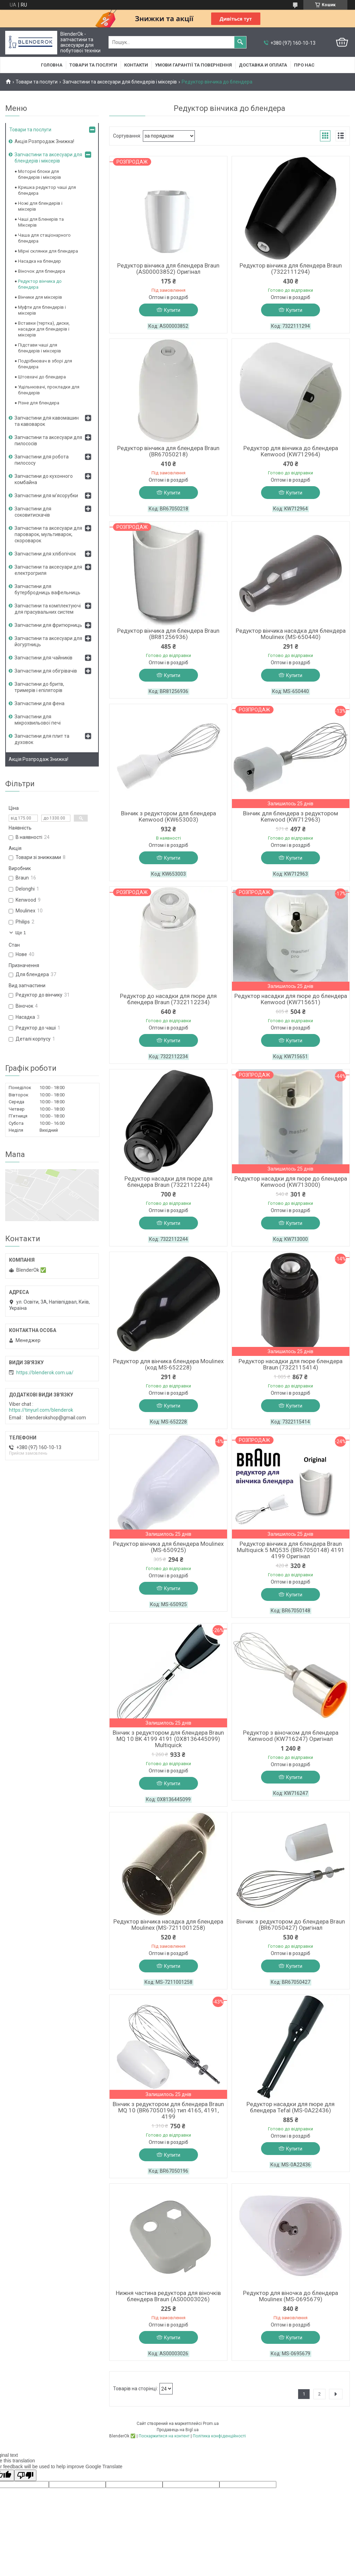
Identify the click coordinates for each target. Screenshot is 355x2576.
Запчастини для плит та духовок (42, 739)
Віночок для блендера (41, 271)
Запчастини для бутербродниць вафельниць (47, 589)
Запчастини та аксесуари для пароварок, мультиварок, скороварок (48, 534)
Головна (51, 65)
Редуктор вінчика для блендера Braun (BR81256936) (168, 634)
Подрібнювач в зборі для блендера (45, 363)
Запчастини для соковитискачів (33, 512)
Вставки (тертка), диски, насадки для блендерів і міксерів (44, 329)
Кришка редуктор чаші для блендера (47, 190)
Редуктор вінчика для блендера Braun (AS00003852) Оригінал (168, 268)
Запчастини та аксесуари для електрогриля (48, 570)
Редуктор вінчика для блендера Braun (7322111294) (291, 268)
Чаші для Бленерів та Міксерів (41, 222)
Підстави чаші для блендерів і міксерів (39, 347)
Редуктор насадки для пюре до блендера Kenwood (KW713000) (290, 1181)
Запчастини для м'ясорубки (46, 495)
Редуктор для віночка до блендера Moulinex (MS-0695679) (290, 2296)
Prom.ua (211, 2423)
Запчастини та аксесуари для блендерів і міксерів (120, 82)
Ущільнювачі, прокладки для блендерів (48, 389)
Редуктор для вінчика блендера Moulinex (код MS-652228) (168, 1364)
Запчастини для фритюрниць (48, 625)
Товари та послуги (93, 65)
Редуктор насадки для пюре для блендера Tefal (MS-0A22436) (290, 2107)
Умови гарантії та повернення (193, 65)
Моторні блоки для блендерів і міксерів (39, 174)
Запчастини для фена (39, 703)
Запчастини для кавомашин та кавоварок (47, 421)
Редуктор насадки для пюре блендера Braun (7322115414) (291, 1364)
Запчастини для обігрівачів (46, 671)
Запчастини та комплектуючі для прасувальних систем (48, 609)
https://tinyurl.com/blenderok (41, 1410)
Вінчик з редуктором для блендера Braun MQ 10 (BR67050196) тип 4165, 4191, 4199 (168, 2110)
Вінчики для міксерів (40, 297)
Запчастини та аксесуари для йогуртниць (48, 641)
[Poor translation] (25, 2475)
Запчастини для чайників (43, 657)
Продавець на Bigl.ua (178, 2429)
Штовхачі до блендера (42, 376)
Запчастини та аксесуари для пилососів (48, 440)
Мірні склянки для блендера (48, 251)
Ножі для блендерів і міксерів (40, 206)
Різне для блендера (38, 402)
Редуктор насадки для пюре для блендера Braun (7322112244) (168, 1181)
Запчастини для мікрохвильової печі (38, 720)
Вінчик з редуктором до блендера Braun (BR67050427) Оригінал (290, 1924)
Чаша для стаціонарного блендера (44, 238)
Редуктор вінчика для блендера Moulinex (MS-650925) (168, 1547)
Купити (172, 310)
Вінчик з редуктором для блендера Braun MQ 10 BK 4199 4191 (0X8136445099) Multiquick (168, 1738)
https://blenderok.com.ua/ (44, 1372)
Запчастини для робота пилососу (42, 460)
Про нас (304, 65)
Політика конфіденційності (219, 2436)
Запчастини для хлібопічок (45, 554)
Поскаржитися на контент (164, 2436)
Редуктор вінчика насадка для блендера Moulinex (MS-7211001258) (168, 1924)
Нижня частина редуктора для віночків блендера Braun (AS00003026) (168, 2296)
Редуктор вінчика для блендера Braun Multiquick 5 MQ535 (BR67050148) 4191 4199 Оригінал (291, 1550)
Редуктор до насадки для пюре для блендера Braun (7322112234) (168, 999)
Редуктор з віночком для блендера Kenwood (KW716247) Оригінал (290, 1735)
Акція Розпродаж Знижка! (44, 141)
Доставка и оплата (263, 65)
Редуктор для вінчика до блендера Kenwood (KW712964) (290, 451)
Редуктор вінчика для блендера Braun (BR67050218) (168, 451)
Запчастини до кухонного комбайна (44, 479)
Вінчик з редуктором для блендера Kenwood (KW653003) (168, 816)
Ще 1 (20, 932)
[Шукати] (240, 42)
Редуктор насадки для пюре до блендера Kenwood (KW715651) (290, 999)
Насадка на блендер (39, 261)
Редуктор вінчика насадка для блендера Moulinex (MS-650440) (291, 634)
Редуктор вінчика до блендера (40, 284)
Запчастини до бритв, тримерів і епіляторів (39, 687)
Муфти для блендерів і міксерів (42, 310)
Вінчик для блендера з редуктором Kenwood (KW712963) (290, 816)
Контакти (136, 65)
